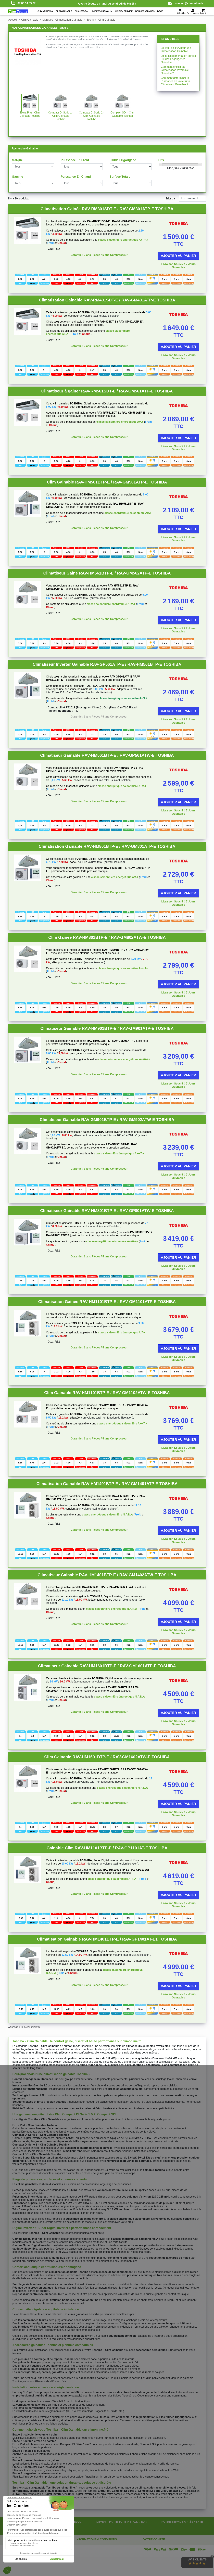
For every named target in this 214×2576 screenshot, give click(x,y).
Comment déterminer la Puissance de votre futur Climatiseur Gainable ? (175, 81)
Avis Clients (197, 2559)
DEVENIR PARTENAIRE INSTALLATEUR (121, 2521)
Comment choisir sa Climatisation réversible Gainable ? (175, 70)
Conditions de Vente (88, 2550)
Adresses (149, 2553)
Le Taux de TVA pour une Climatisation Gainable (176, 49)
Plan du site (83, 2553)
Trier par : (171, 198)
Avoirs (147, 2550)
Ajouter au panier (178, 256)
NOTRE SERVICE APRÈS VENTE (182, 2521)
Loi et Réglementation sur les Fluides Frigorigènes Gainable (178, 59)
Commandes (151, 2547)
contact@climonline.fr (185, 3)
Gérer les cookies (86, 2557)
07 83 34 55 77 (23, 3)
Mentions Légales (86, 2547)
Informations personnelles (158, 2544)
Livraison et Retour (87, 2544)
